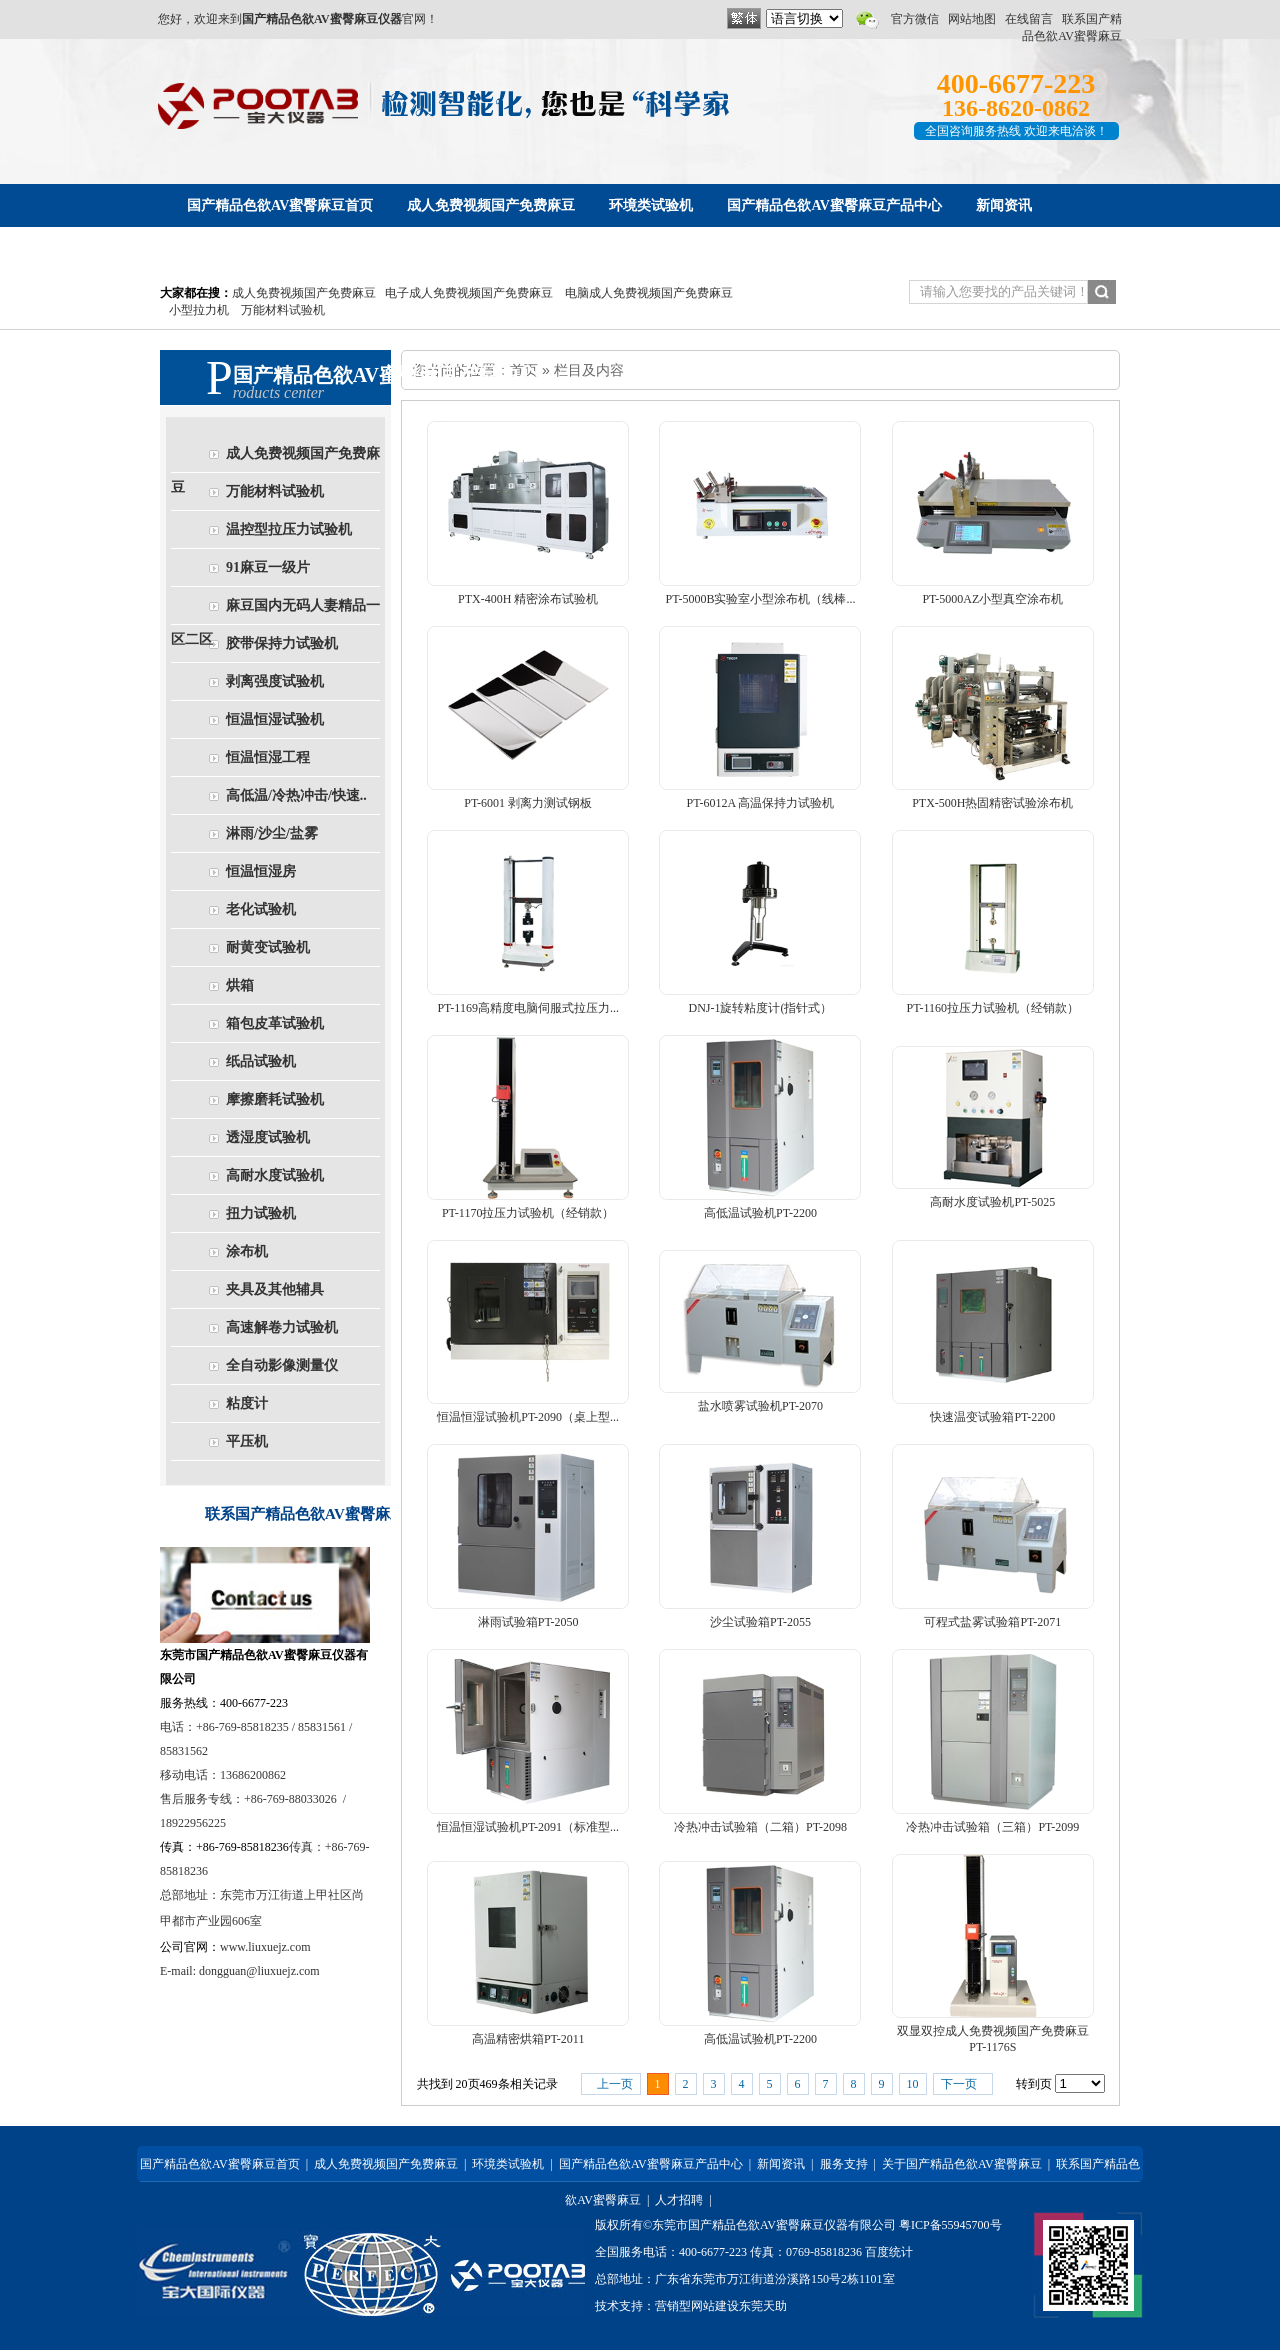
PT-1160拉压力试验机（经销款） (993, 1008)
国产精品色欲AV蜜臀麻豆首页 (220, 2164)
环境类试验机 (508, 2164)
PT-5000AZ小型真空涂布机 (992, 599)
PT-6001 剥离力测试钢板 (528, 803)
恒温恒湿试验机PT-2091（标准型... (528, 1827)
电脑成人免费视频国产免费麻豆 (649, 293)
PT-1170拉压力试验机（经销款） (528, 1213)
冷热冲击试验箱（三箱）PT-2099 (992, 1827)
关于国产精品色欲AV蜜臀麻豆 (962, 2164)
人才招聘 (679, 2200)
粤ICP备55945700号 (950, 2225)
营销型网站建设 (697, 2306)
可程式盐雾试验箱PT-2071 (992, 1622)
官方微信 (915, 19)
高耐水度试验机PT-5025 (992, 1202)
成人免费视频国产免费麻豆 (304, 293)
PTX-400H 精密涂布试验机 (528, 599)
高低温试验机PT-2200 (760, 1213)
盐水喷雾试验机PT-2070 (760, 1406)
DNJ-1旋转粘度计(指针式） (760, 1008)
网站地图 (972, 19)
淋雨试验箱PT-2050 (528, 1622)
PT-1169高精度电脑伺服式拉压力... (527, 1008)
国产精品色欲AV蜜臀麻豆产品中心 (651, 2164)
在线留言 (1029, 19)
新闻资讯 (781, 2164)
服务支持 (844, 2164)
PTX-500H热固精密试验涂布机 (992, 803)
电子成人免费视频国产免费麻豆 (469, 293)
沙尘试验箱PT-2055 (760, 1622)
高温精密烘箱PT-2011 (528, 2039)
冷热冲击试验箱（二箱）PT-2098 (760, 1827)
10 (913, 2084)
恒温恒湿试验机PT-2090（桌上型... (528, 1417)
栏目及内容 (589, 370)
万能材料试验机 (283, 310)
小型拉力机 (199, 310)
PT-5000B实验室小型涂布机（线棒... (761, 599)
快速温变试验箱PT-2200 (992, 1417)
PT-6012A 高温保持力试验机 (761, 803)
